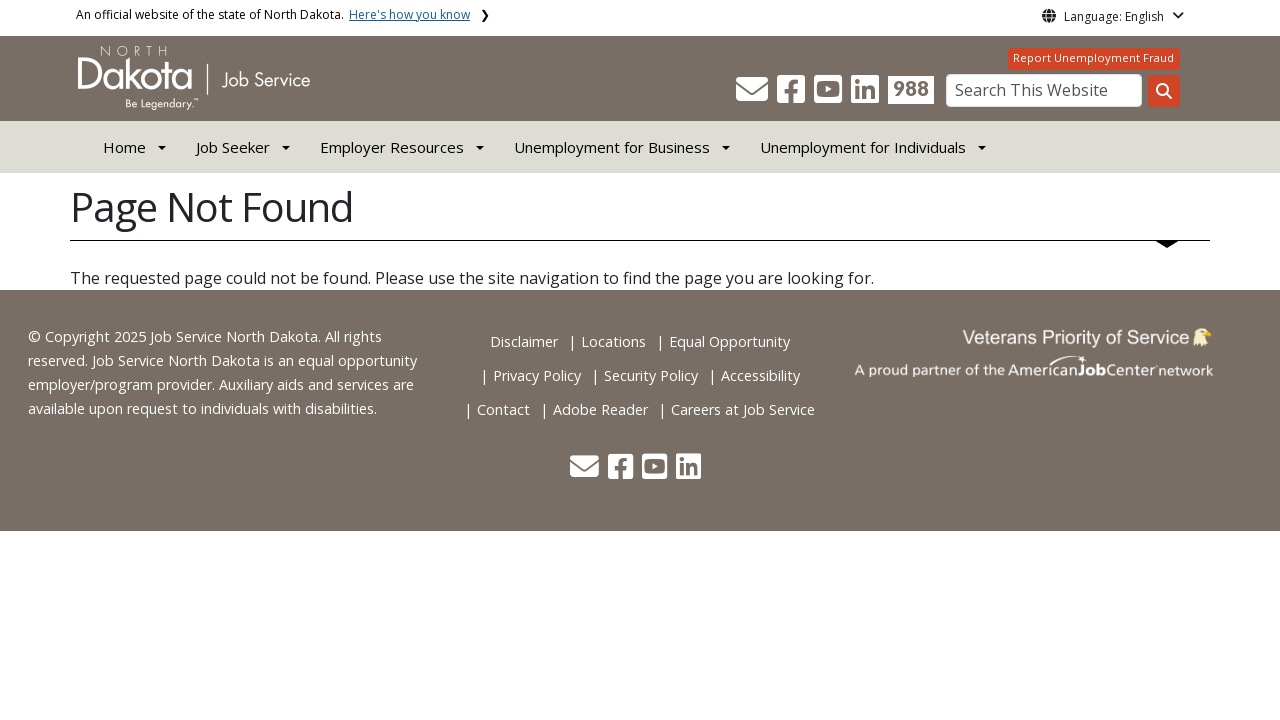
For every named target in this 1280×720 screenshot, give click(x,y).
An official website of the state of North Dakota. (273, 14)
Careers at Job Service (743, 409)
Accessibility (760, 375)
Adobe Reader (600, 409)
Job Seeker (233, 147)
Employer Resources (392, 147)
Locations (613, 341)
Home (124, 147)
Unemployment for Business (612, 147)
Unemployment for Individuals (863, 147)
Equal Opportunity (729, 341)
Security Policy (651, 375)
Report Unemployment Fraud (1093, 57)
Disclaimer (524, 341)
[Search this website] (1164, 91)
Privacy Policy (537, 375)
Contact (503, 409)
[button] (754, 95)
